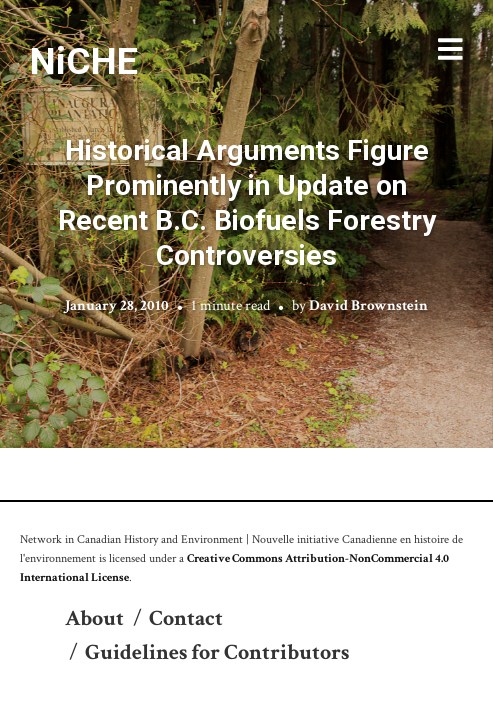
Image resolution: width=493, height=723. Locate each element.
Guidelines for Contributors (217, 652)
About (94, 618)
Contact (186, 618)
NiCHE (84, 61)
